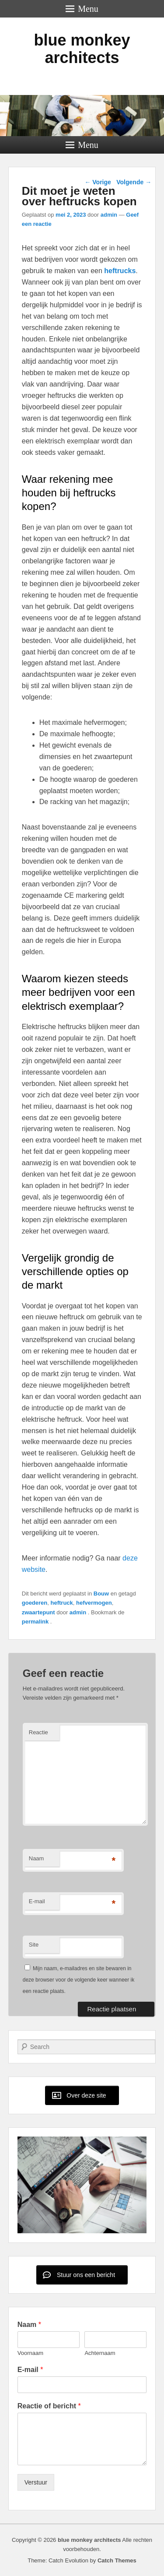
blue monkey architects (82, 49)
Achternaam (99, 2353)
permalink (36, 1621)
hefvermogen (94, 1602)
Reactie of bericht (49, 2406)
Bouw (101, 1593)
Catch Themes (117, 2560)
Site (33, 1944)
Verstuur (35, 2482)
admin (109, 214)
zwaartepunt (38, 1612)
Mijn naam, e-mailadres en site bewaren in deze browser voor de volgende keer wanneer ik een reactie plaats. (78, 1980)
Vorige (97, 182)
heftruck (62, 1602)
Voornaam (30, 2353)
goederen (35, 1602)
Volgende (133, 182)
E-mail (37, 1901)
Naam (36, 1858)
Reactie (38, 1732)
